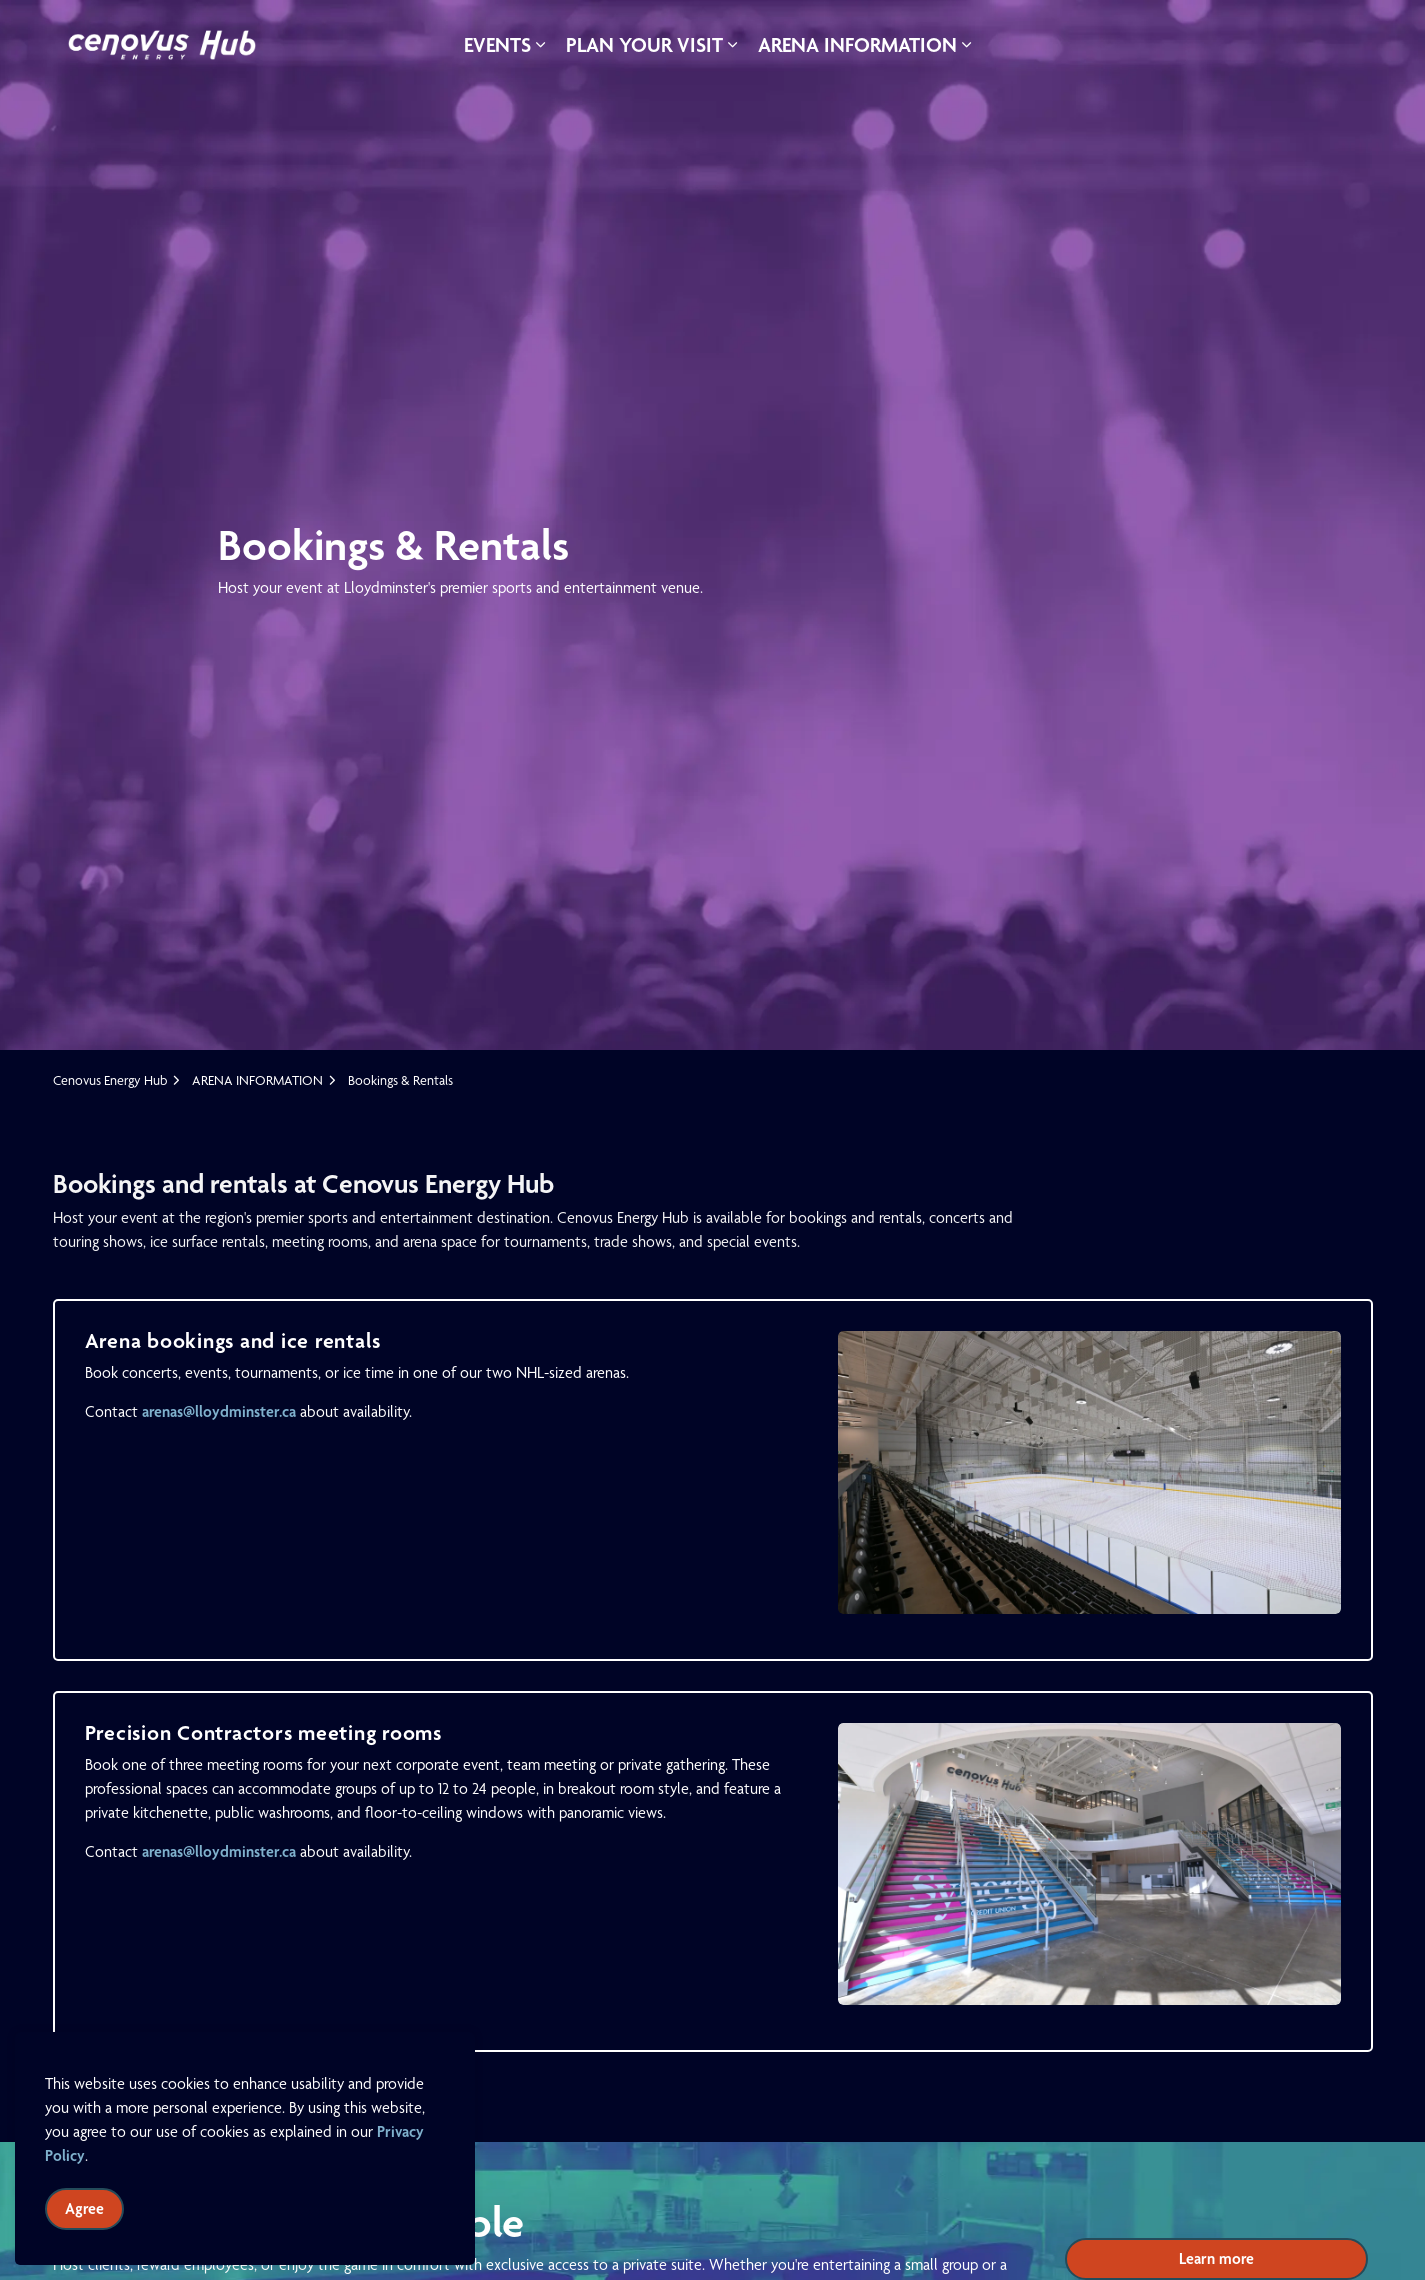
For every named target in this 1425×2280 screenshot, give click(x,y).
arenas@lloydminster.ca (219, 1411)
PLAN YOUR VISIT (644, 44)
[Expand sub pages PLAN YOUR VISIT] (733, 45)
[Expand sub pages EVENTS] (541, 45)
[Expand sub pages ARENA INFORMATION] (967, 45)
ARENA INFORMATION (857, 44)
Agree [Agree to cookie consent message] (84, 2209)
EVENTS (497, 44)
